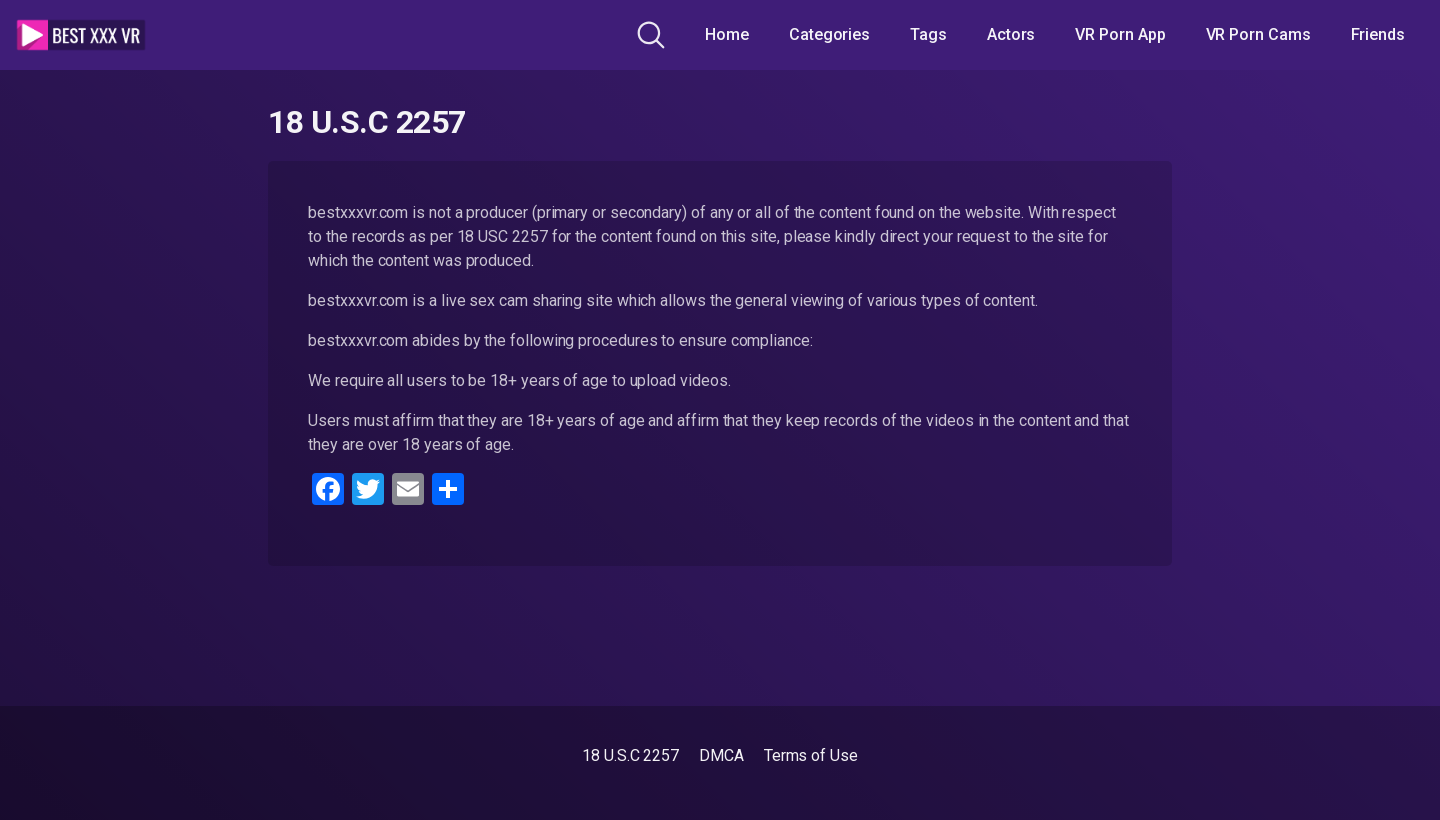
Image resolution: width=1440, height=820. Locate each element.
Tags (928, 34)
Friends (1378, 34)
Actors (1011, 34)
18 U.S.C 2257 (630, 755)
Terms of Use (811, 755)
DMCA (721, 755)
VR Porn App (1120, 34)
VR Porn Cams (1258, 34)
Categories (829, 34)
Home (727, 34)
